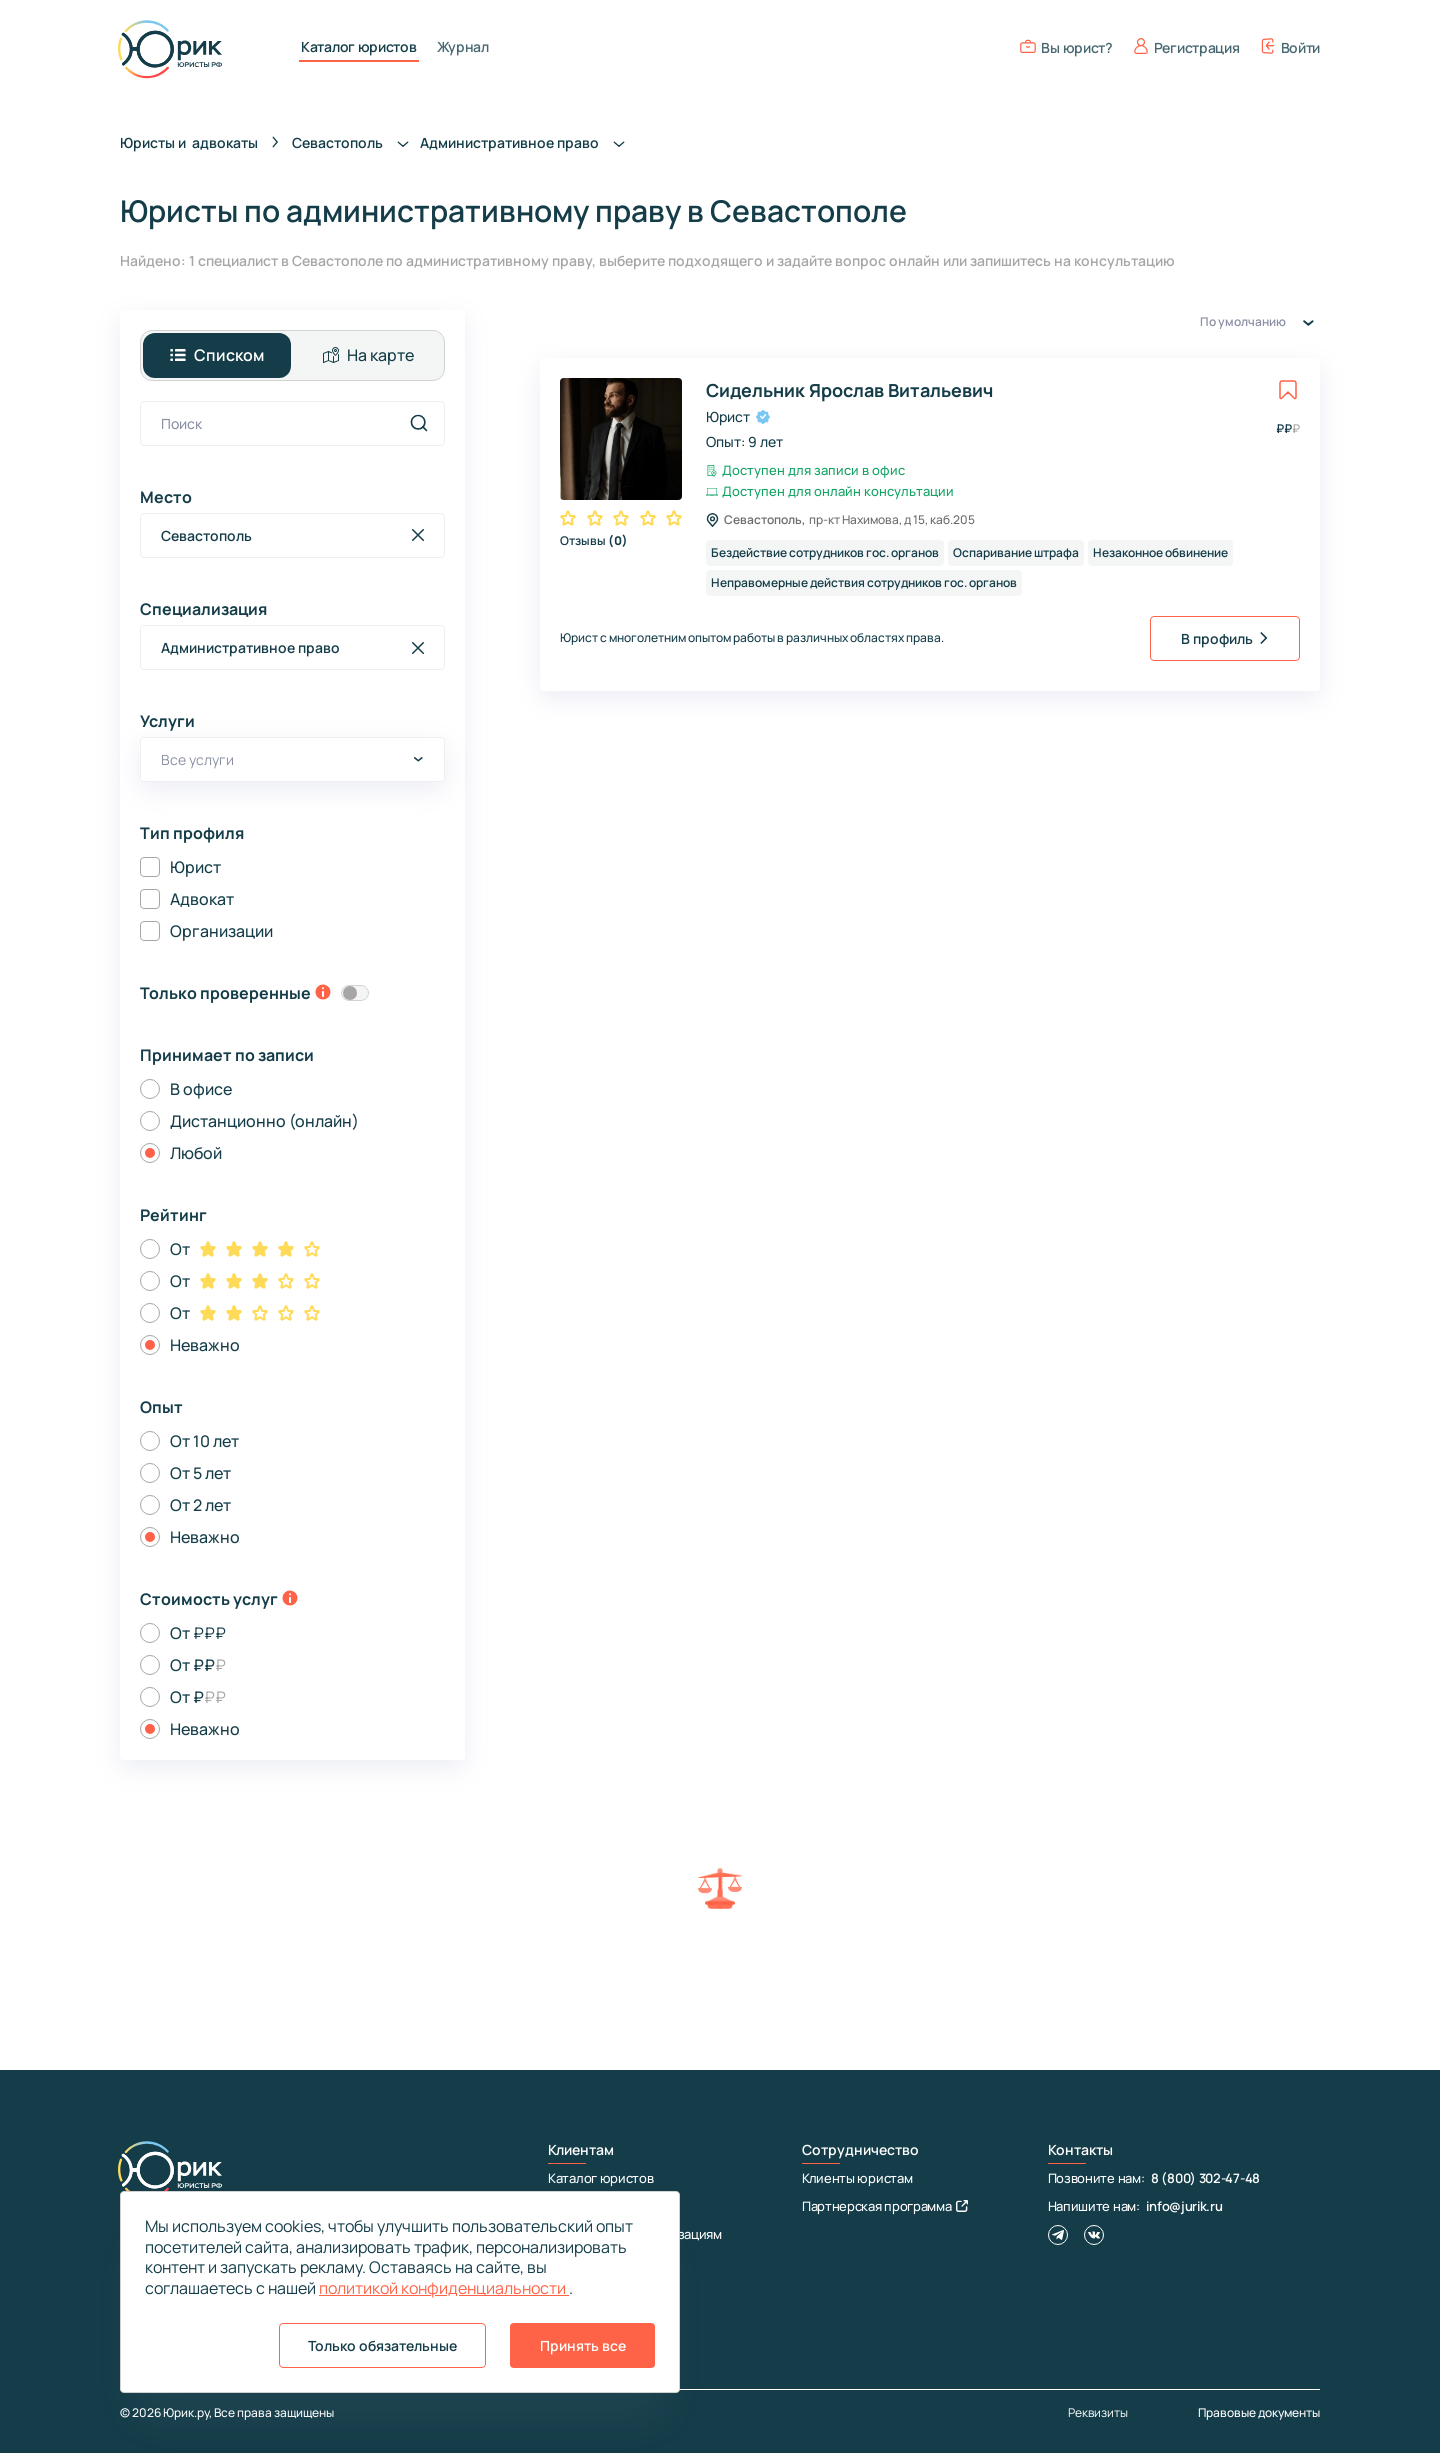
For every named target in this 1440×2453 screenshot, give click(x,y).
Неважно (205, 1345)
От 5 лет (200, 1473)
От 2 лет (200, 1505)
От (180, 1249)
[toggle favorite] (1288, 390)
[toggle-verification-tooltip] (323, 994)
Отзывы (594, 540)
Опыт (161, 1407)
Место (166, 497)
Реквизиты (1098, 2413)
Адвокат (202, 899)
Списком (217, 355)
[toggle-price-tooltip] (290, 1600)
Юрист (195, 867)
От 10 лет (204, 1441)
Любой (196, 1153)
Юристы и (189, 142)
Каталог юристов (359, 47)
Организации (221, 931)
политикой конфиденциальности (444, 2288)
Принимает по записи (227, 1055)
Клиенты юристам (857, 2178)
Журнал (463, 47)
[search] (419, 423)
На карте (368, 355)
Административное (528, 142)
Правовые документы (1259, 2412)
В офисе (201, 1089)
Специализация (203, 609)
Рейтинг (173, 1215)
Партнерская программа (885, 2206)
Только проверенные (225, 993)
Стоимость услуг (209, 1599)
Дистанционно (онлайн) (264, 1121)
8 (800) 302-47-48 (1205, 2178)
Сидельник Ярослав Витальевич (849, 390)
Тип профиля (192, 833)
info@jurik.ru (1184, 2206)
